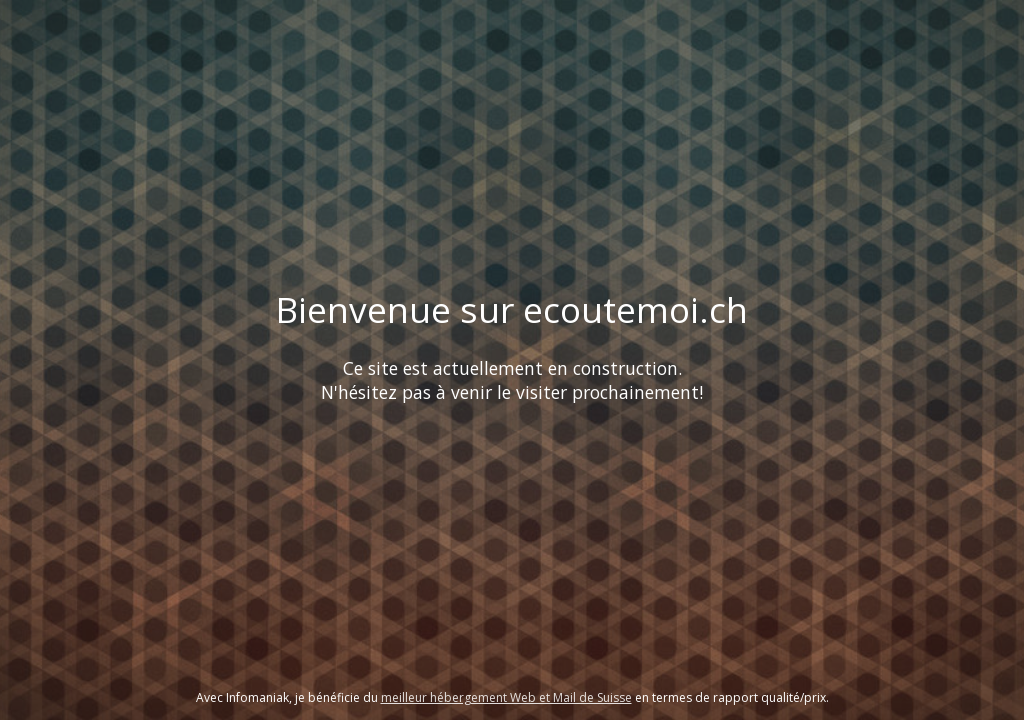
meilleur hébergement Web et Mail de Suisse (506, 697)
